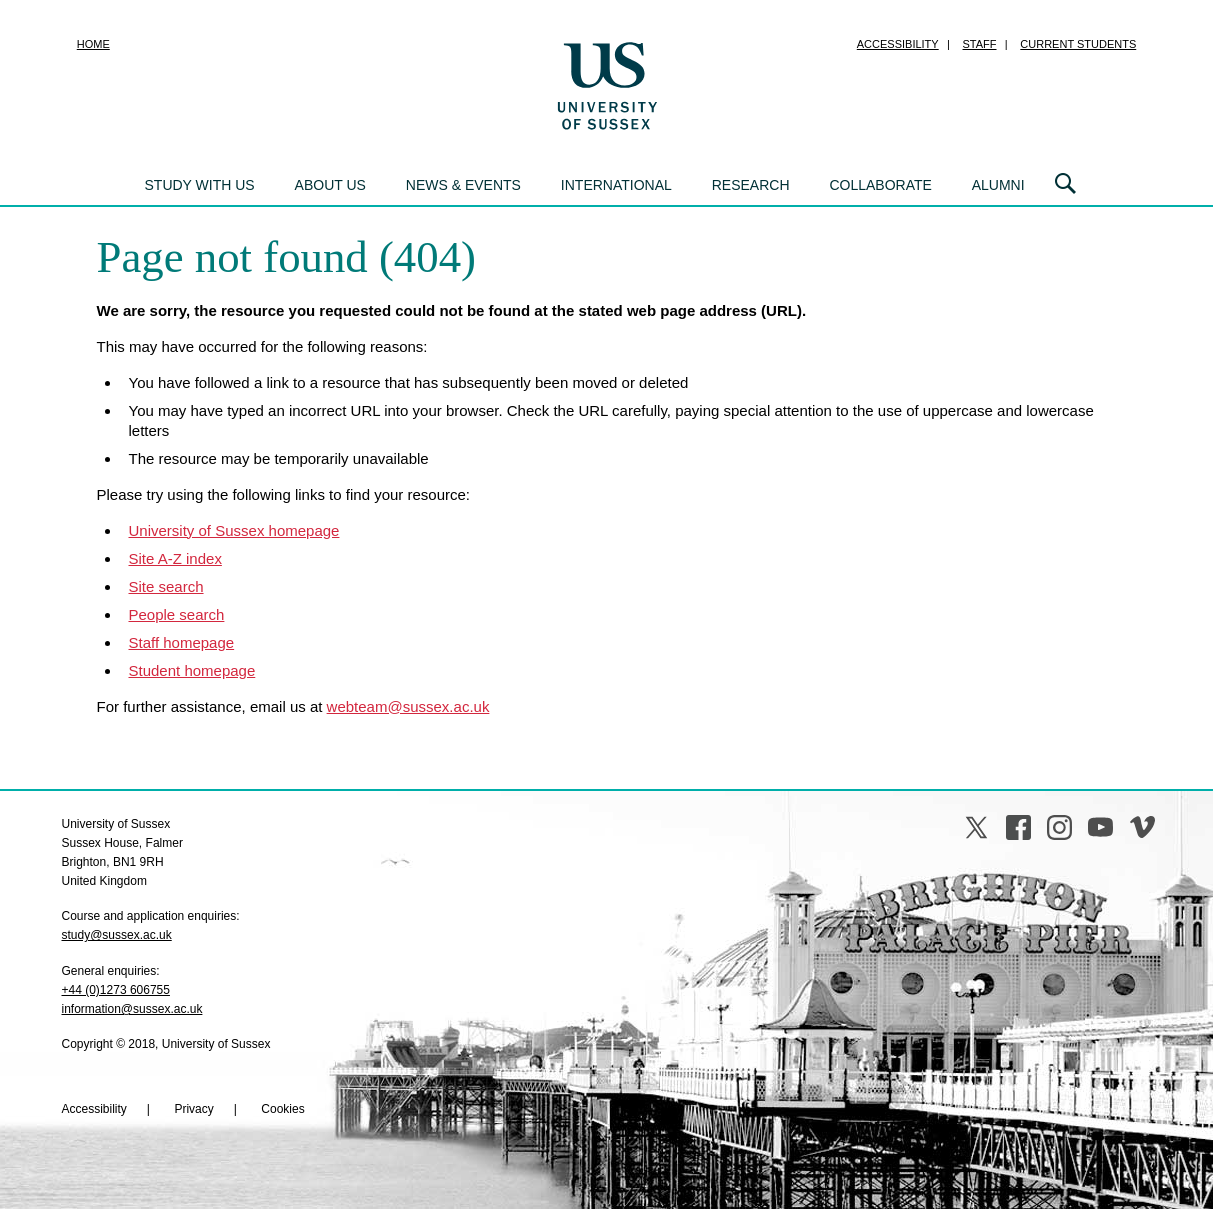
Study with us (200, 185)
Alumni (998, 185)
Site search (166, 586)
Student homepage (192, 670)
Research (751, 185)
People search (177, 614)
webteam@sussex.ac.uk (408, 706)
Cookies (282, 1109)
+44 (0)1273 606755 (116, 990)
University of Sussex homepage (234, 530)
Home (93, 44)
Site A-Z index (175, 558)
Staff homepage (182, 642)
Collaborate (880, 185)
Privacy (193, 1109)
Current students (1078, 44)
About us (330, 185)
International (616, 185)
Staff (980, 44)
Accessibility (898, 44)
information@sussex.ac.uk (132, 1009)
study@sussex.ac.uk (117, 935)
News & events (463, 185)
